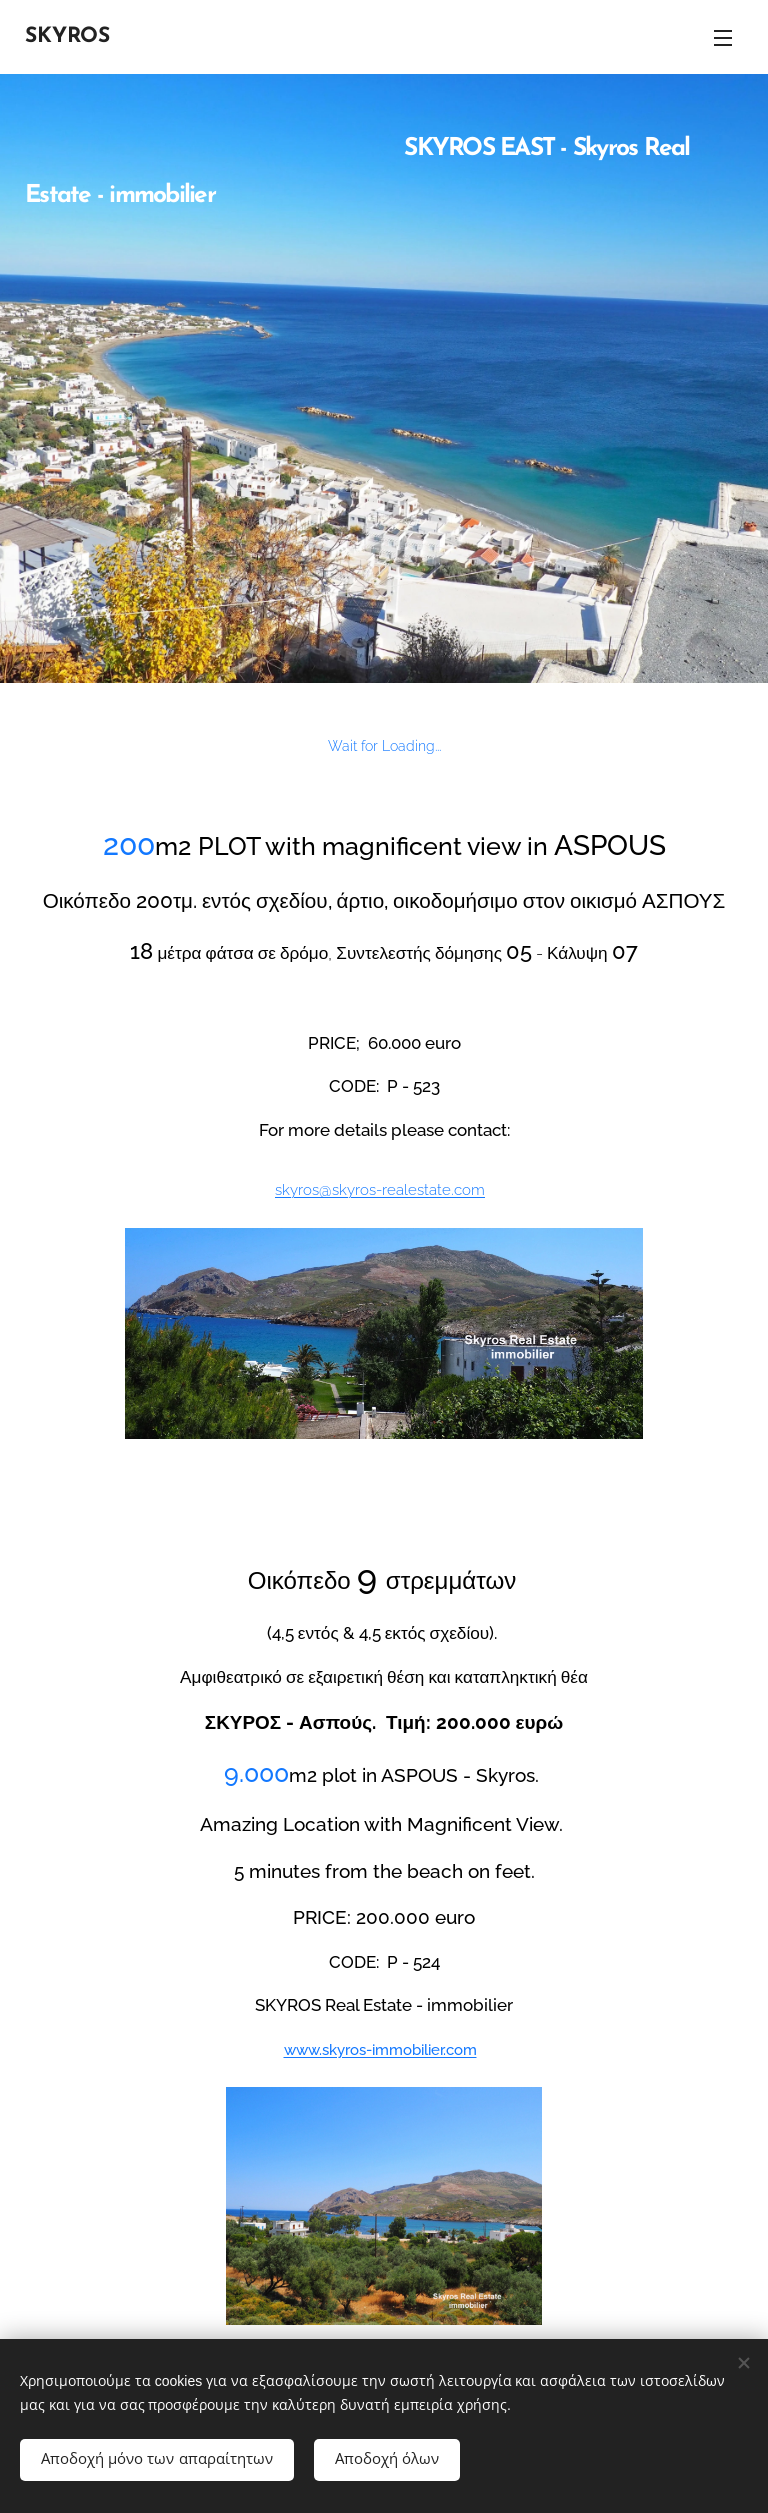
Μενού (723, 38)
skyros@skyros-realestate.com (380, 1189)
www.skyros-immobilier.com (380, 2049)
